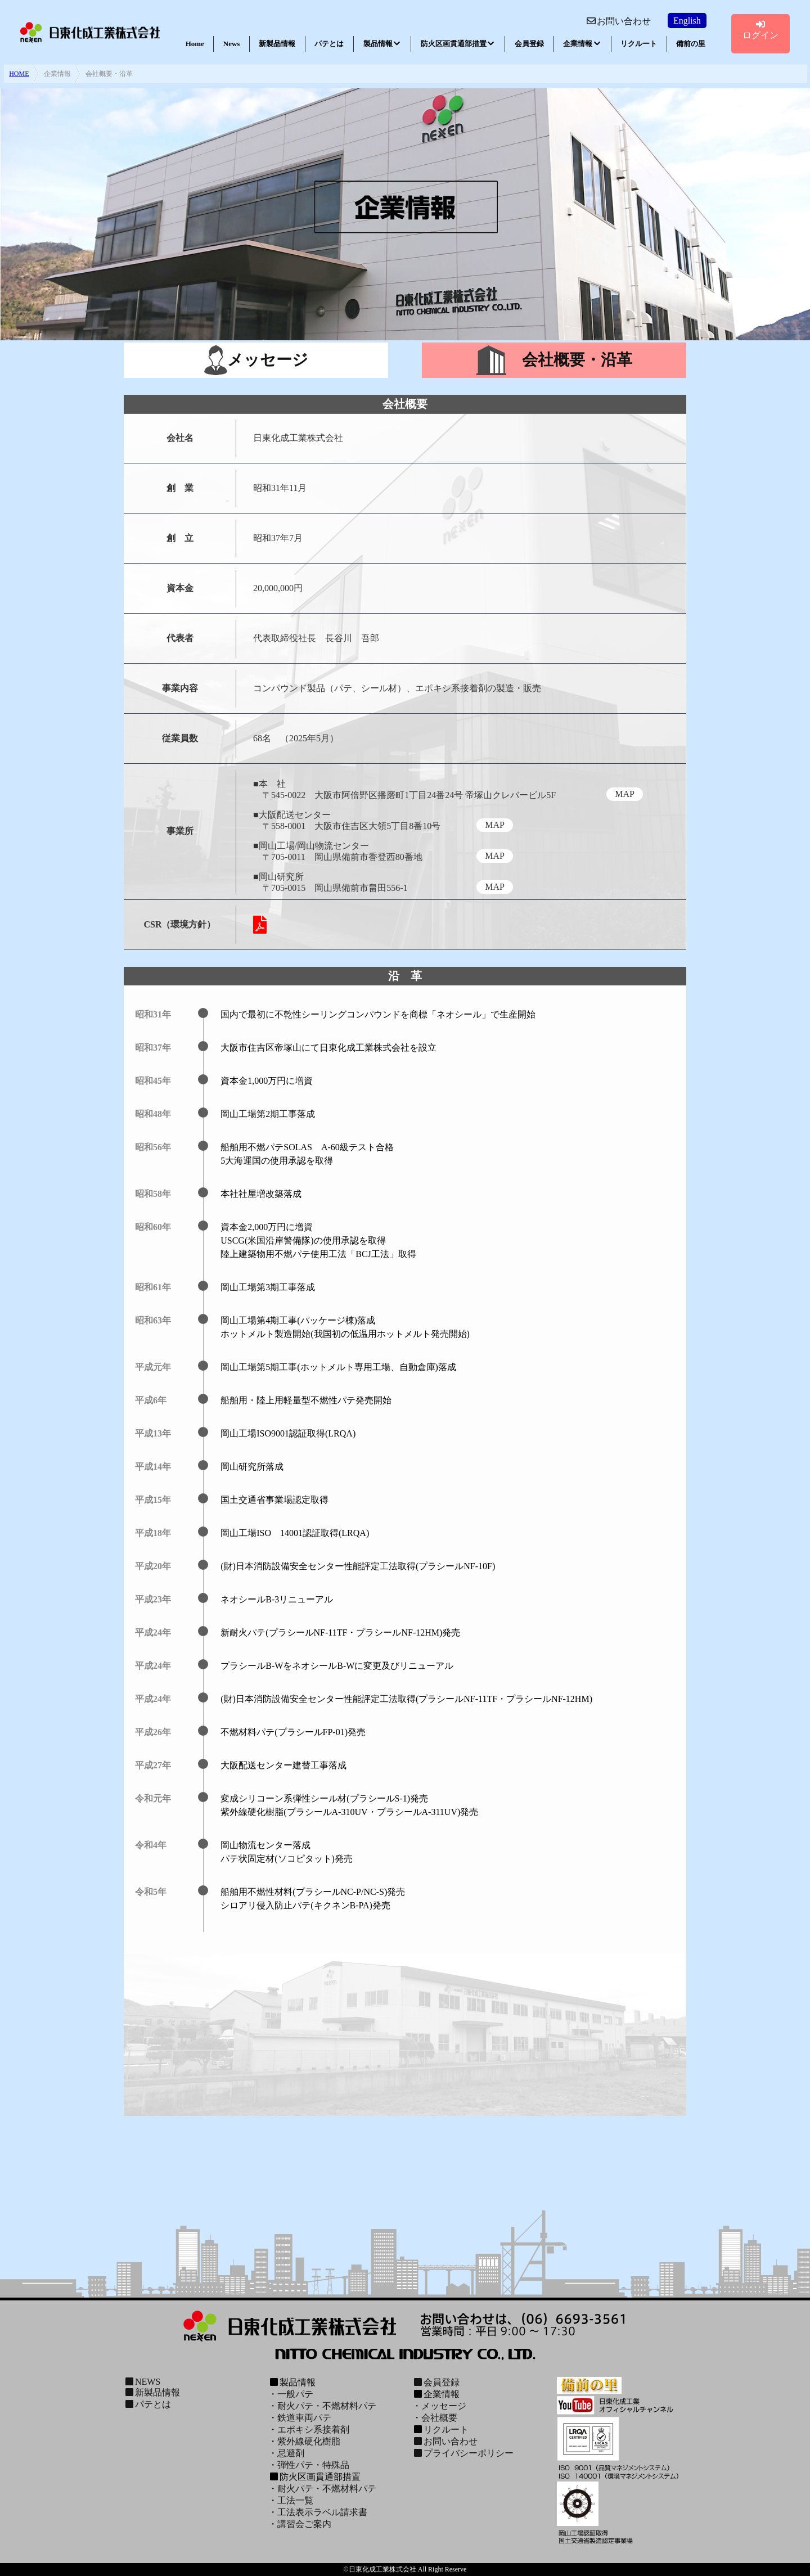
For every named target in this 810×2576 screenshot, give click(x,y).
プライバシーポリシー (463, 2453)
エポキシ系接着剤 (313, 2429)
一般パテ (295, 2394)
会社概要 (439, 2417)
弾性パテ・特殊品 (313, 2465)
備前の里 (690, 43)
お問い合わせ (618, 21)
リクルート (638, 43)
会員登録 (529, 43)
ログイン (760, 30)
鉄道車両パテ (304, 2417)
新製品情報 (277, 43)
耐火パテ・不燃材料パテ (326, 2406)
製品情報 (382, 43)
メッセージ (443, 2406)
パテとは (329, 43)
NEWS (142, 2381)
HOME (19, 74)
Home (195, 43)
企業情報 (582, 43)
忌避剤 (290, 2453)
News (231, 43)
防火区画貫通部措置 (458, 43)
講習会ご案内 (304, 2524)
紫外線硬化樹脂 (308, 2441)
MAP (624, 794)
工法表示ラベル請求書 (322, 2512)
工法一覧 (295, 2500)
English (687, 20)
